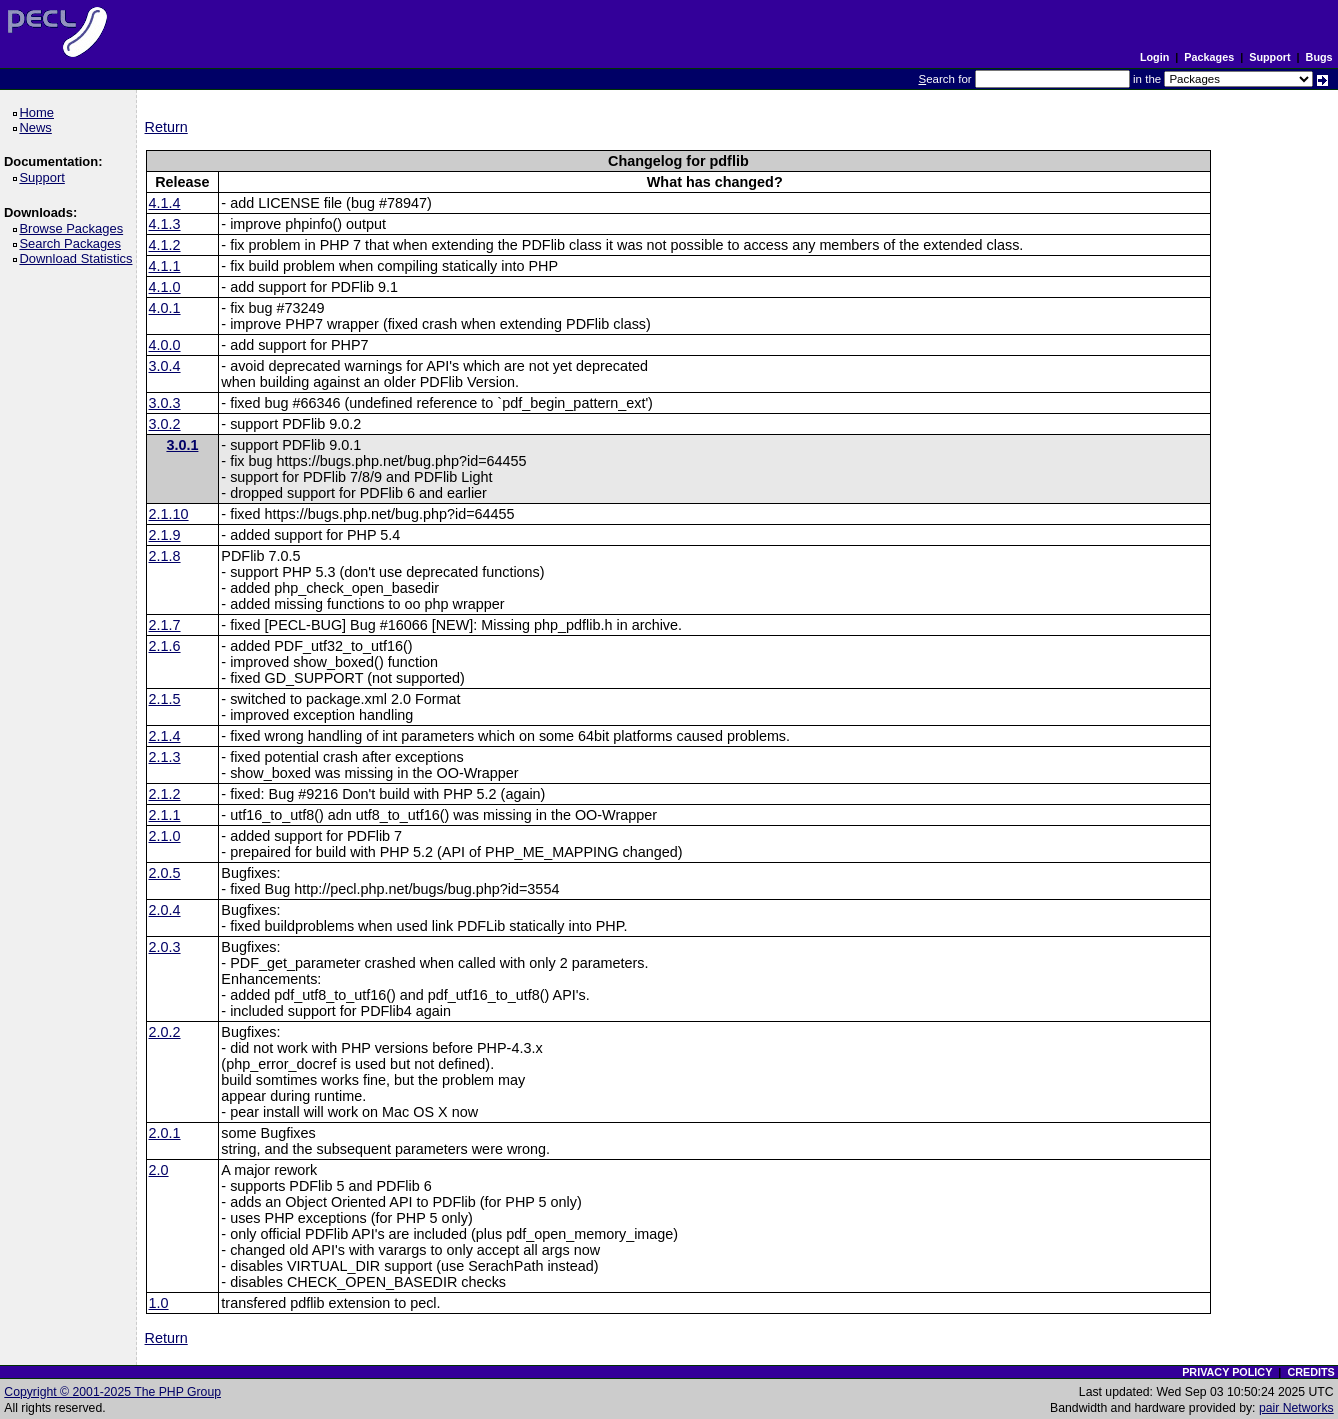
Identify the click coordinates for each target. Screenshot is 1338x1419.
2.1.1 (165, 815)
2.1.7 (165, 625)
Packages (1209, 57)
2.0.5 (165, 873)
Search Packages (73, 243)
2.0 (159, 1170)
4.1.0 (165, 287)
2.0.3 (165, 947)
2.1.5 (165, 699)
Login (1154, 57)
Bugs (1319, 57)
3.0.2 (165, 424)
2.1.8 (165, 556)
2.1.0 (165, 836)
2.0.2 (165, 1032)
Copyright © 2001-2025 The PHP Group (112, 1392)
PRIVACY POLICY (1227, 1372)
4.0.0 (165, 345)
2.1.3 (165, 757)
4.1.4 (165, 203)
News (38, 127)
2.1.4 (165, 736)
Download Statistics (79, 258)
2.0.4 (165, 910)
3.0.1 (182, 445)
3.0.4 (165, 366)
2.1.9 (165, 535)
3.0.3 (165, 403)
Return (166, 127)
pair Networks (1296, 1408)
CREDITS (1310, 1372)
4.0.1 (165, 308)
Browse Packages (74, 228)
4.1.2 (165, 245)
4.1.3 (165, 224)
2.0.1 (165, 1133)
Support (1269, 57)
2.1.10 (169, 514)
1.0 (159, 1303)
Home (39, 112)
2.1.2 (165, 794)
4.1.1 (165, 266)
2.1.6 (165, 646)
